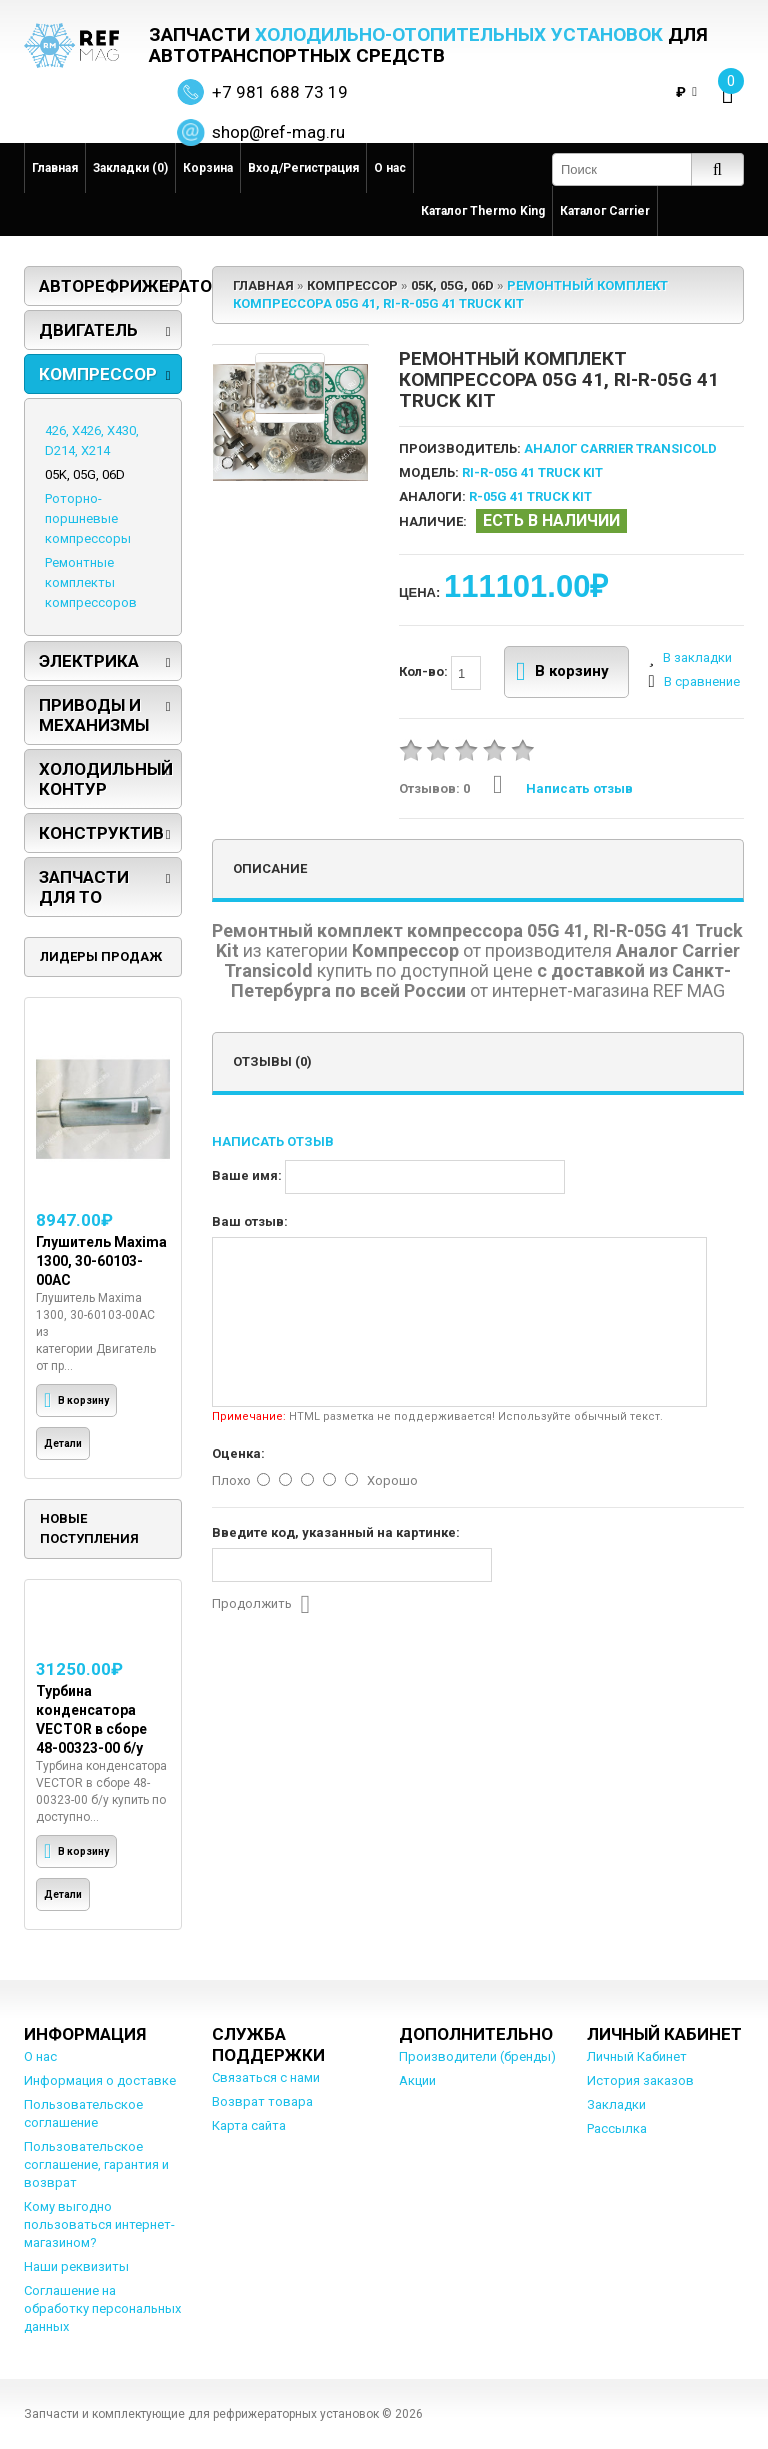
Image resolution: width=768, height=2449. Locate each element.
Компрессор (98, 374)
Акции (417, 2080)
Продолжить (261, 1605)
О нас (390, 168)
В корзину (562, 672)
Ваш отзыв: (250, 1221)
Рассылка (617, 2128)
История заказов (640, 2080)
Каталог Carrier (605, 211)
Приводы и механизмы (94, 715)
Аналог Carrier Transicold (620, 448)
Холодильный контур (106, 779)
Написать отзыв (563, 788)
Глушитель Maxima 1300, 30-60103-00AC (101, 1261)
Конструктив (101, 833)
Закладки (616, 2104)
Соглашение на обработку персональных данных (102, 2308)
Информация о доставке (100, 2080)
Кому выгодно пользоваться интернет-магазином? (99, 2224)
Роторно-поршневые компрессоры (88, 518)
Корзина (208, 168)
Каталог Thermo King (483, 211)
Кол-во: (440, 673)
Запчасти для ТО (84, 887)
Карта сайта (249, 2125)
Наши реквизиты (76, 2266)
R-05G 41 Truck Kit (530, 496)
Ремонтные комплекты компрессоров (91, 582)
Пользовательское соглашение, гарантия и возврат (96, 2164)
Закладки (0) (130, 168)
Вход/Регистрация (303, 168)
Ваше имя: (247, 1175)
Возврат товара (262, 2101)
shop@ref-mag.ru (278, 132)
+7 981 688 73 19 (280, 92)
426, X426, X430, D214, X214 (92, 440)
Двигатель (88, 330)
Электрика (89, 661)
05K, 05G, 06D (85, 474)
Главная (55, 168)
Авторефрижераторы (110, 286)
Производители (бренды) (477, 2056)
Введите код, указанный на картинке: (336, 1532)
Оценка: (238, 1453)
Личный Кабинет (637, 2056)
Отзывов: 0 (434, 788)
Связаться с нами (266, 2077)
